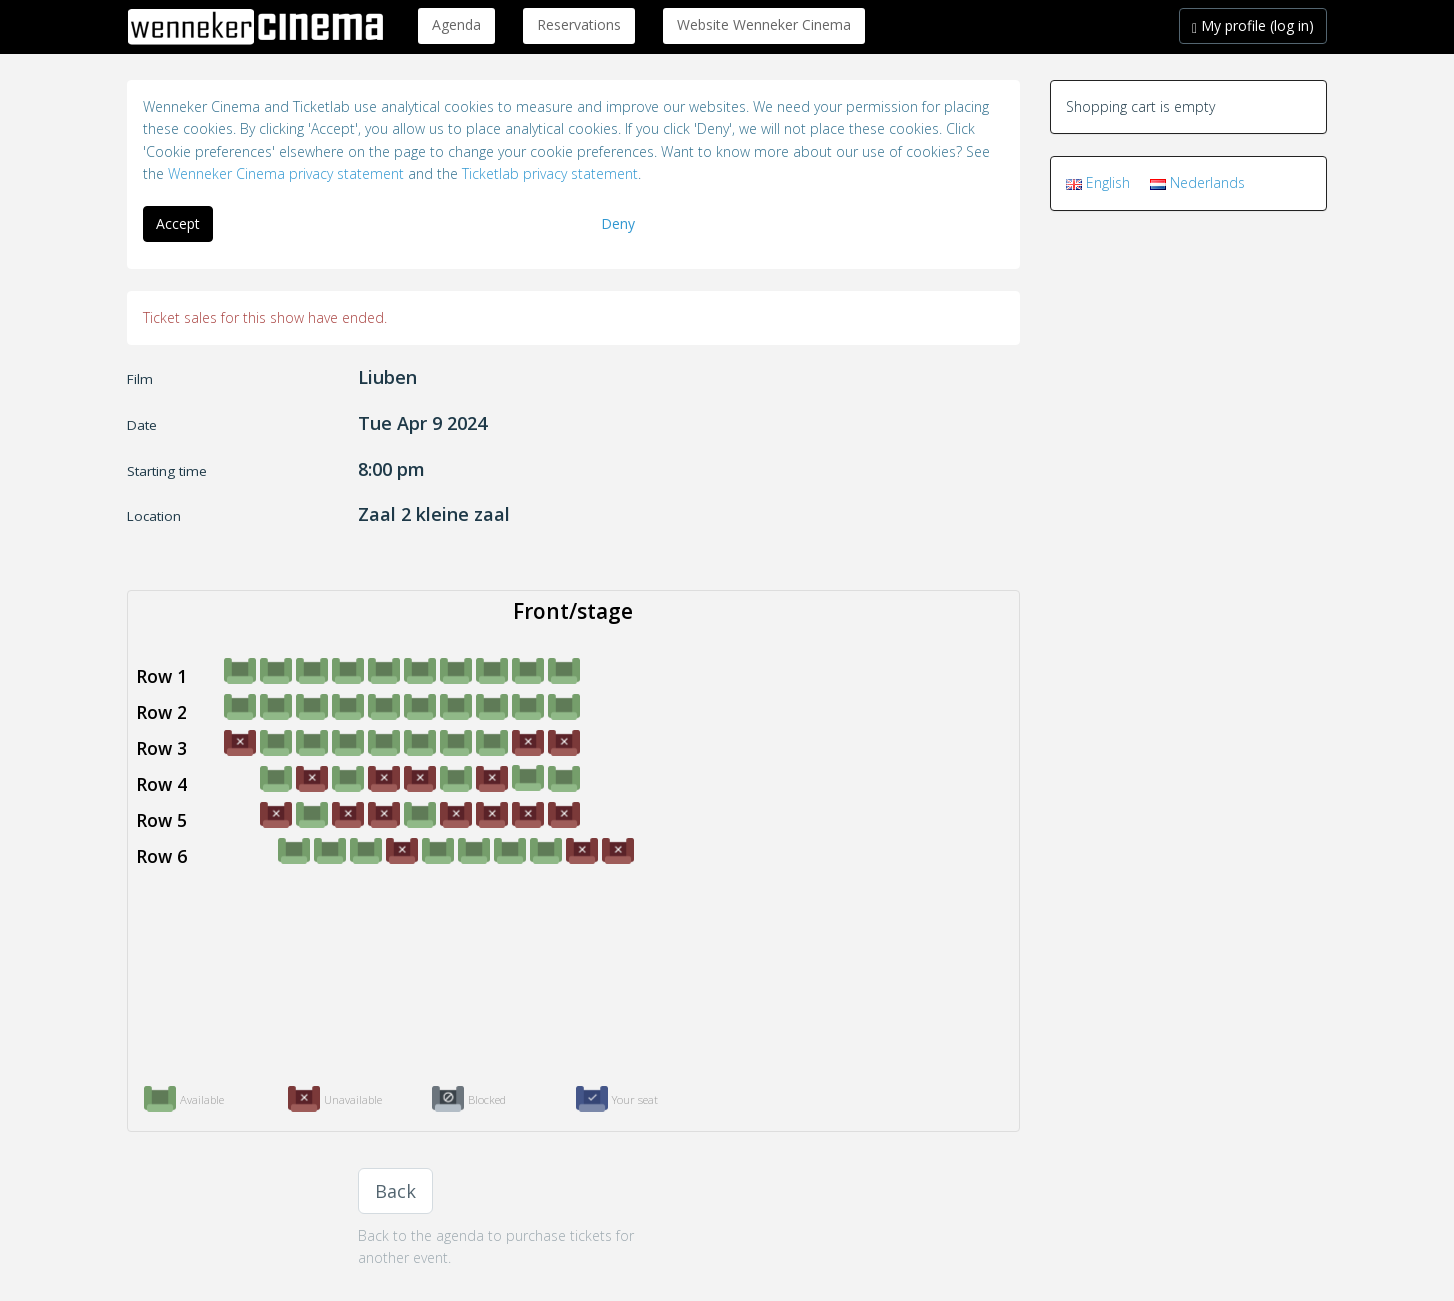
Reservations (579, 24)
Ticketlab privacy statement (550, 173)
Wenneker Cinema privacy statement (286, 173)
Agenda (456, 24)
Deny (618, 223)
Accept (178, 223)
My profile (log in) (1253, 25)
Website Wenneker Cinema (764, 24)
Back (395, 1191)
